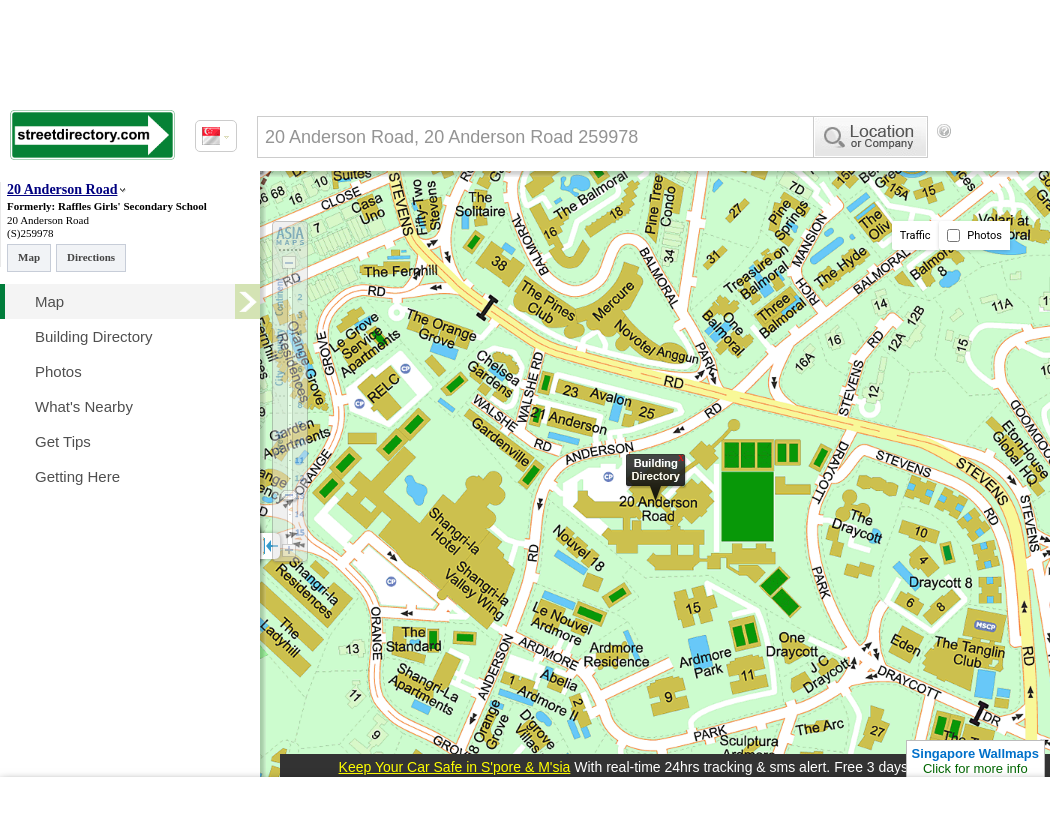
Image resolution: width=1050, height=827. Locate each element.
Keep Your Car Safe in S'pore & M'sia (455, 767)
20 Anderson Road (62, 189)
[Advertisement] (340, 213)
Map (29, 257)
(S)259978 (30, 233)
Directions (91, 257)
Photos (974, 235)
